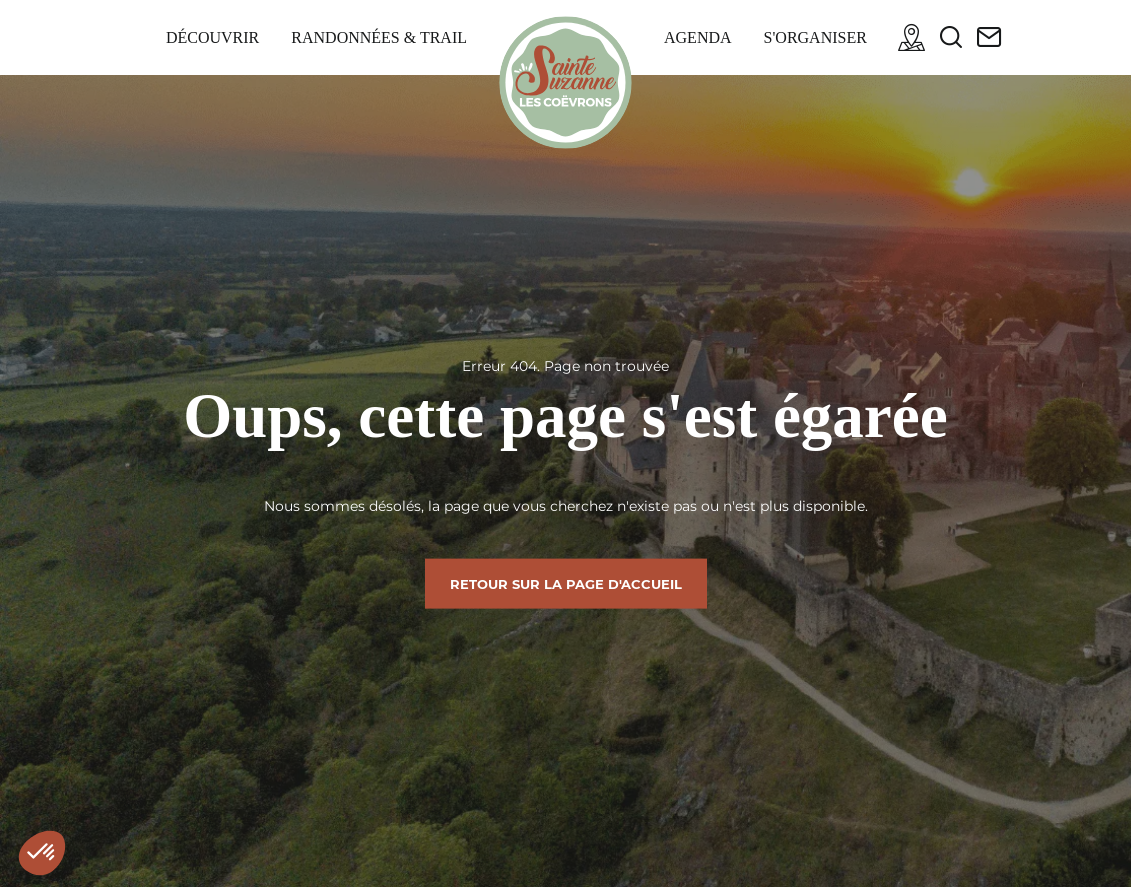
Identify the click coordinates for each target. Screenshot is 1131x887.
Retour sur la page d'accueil (566, 583)
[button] (42, 853)
